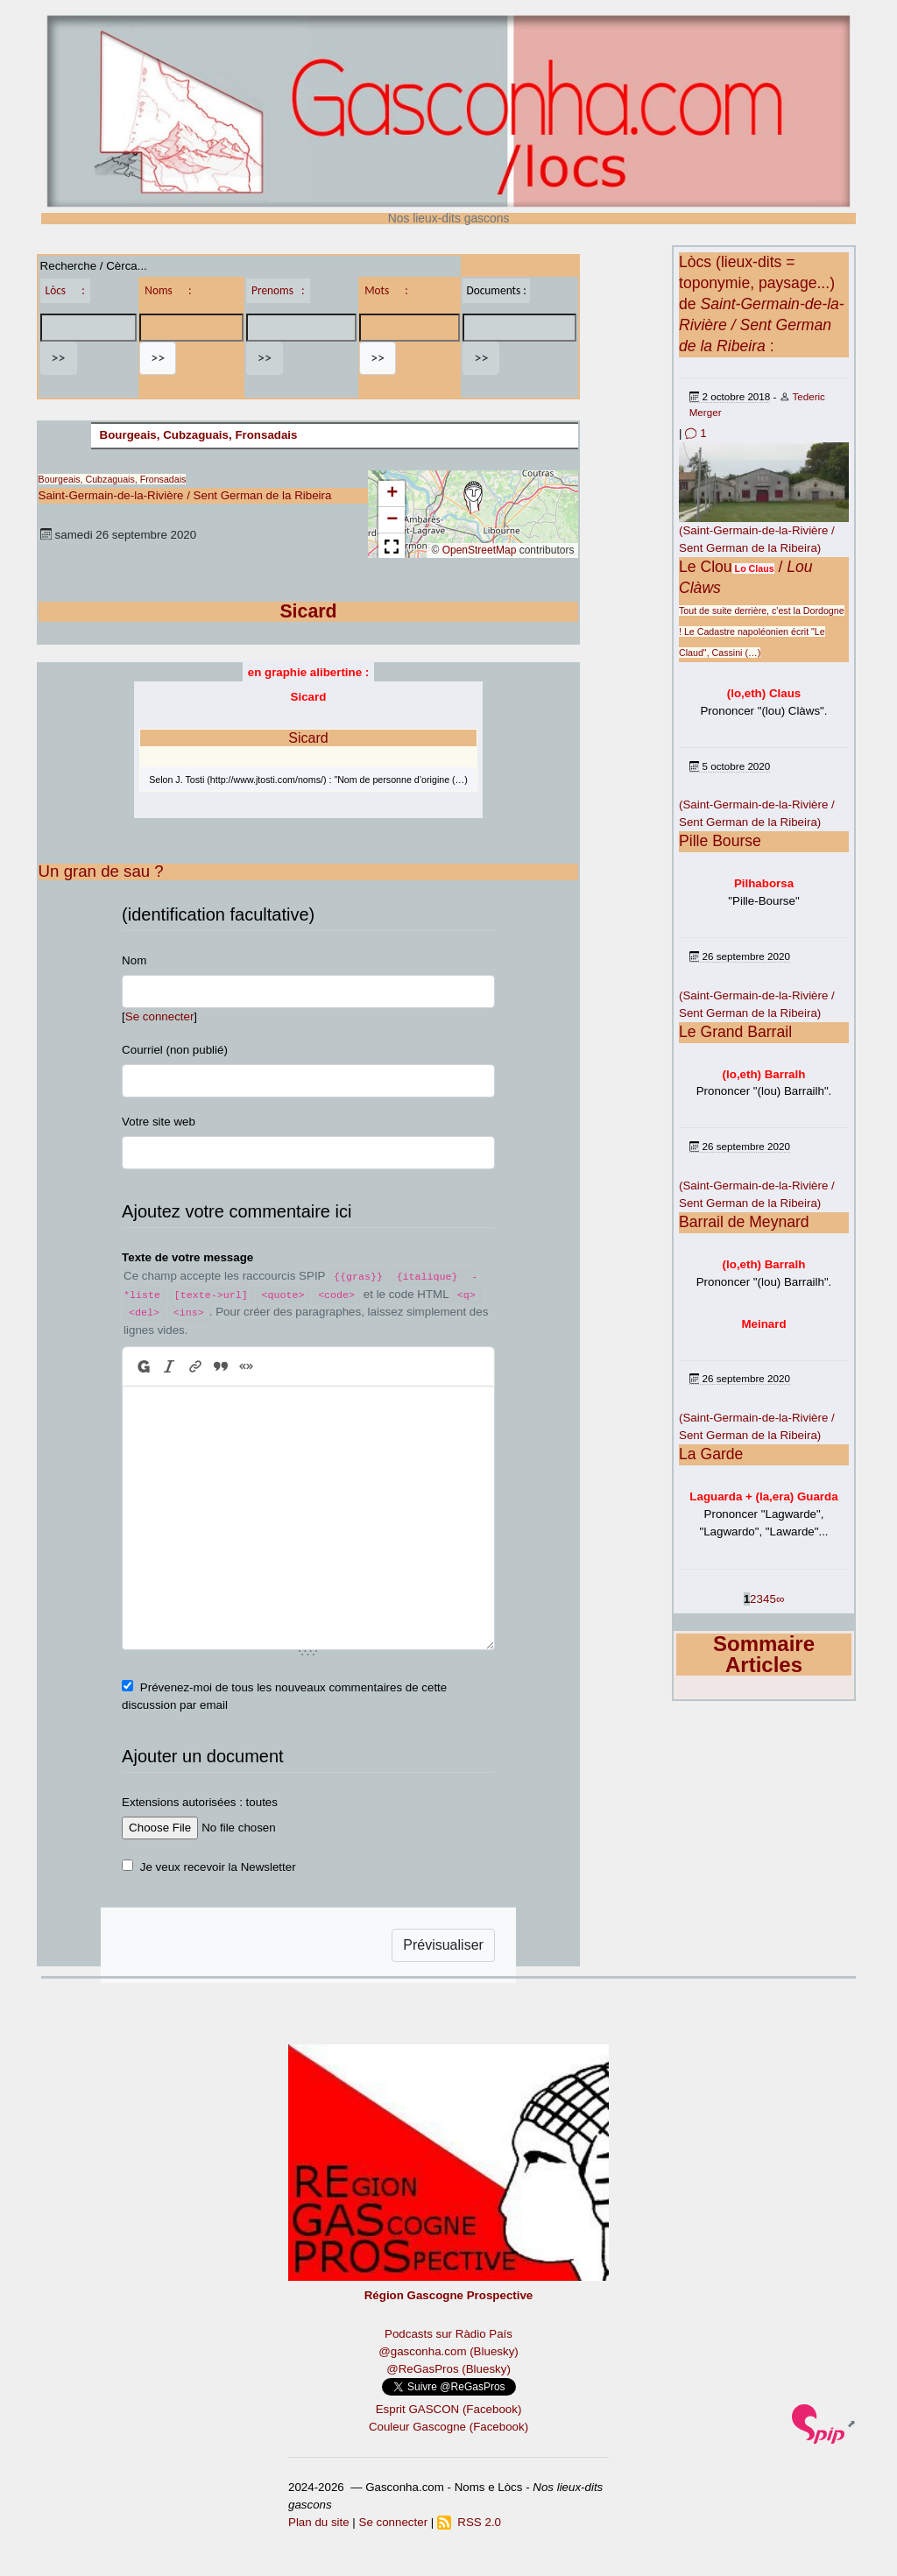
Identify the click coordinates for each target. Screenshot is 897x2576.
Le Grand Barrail (735, 1032)
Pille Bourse (720, 841)
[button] (473, 497)
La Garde (711, 1454)
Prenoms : (277, 290)
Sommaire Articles (764, 1654)
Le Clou (705, 566)
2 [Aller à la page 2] (753, 1599)
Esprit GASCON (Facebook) (449, 2409)
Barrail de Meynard (744, 1222)
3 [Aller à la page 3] (760, 1599)
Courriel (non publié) (175, 1049)
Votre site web (158, 1121)
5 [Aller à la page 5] (772, 1599)
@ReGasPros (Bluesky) (448, 2368)
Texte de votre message (187, 1257)
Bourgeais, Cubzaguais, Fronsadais (199, 434)
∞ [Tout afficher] (780, 1599)
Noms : (168, 290)
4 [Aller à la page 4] (766, 1599)
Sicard (308, 737)
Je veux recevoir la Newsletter (218, 1867)
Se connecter (159, 1016)
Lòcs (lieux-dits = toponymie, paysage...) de (761, 304)
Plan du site (319, 2522)
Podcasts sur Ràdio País (448, 2333)
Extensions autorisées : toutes (200, 1802)
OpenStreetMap (479, 550)
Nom (134, 960)
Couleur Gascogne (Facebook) (448, 2426)
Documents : (496, 290)
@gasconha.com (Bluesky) (448, 2351)
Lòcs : (65, 290)
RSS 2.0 (469, 2522)
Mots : (386, 290)
